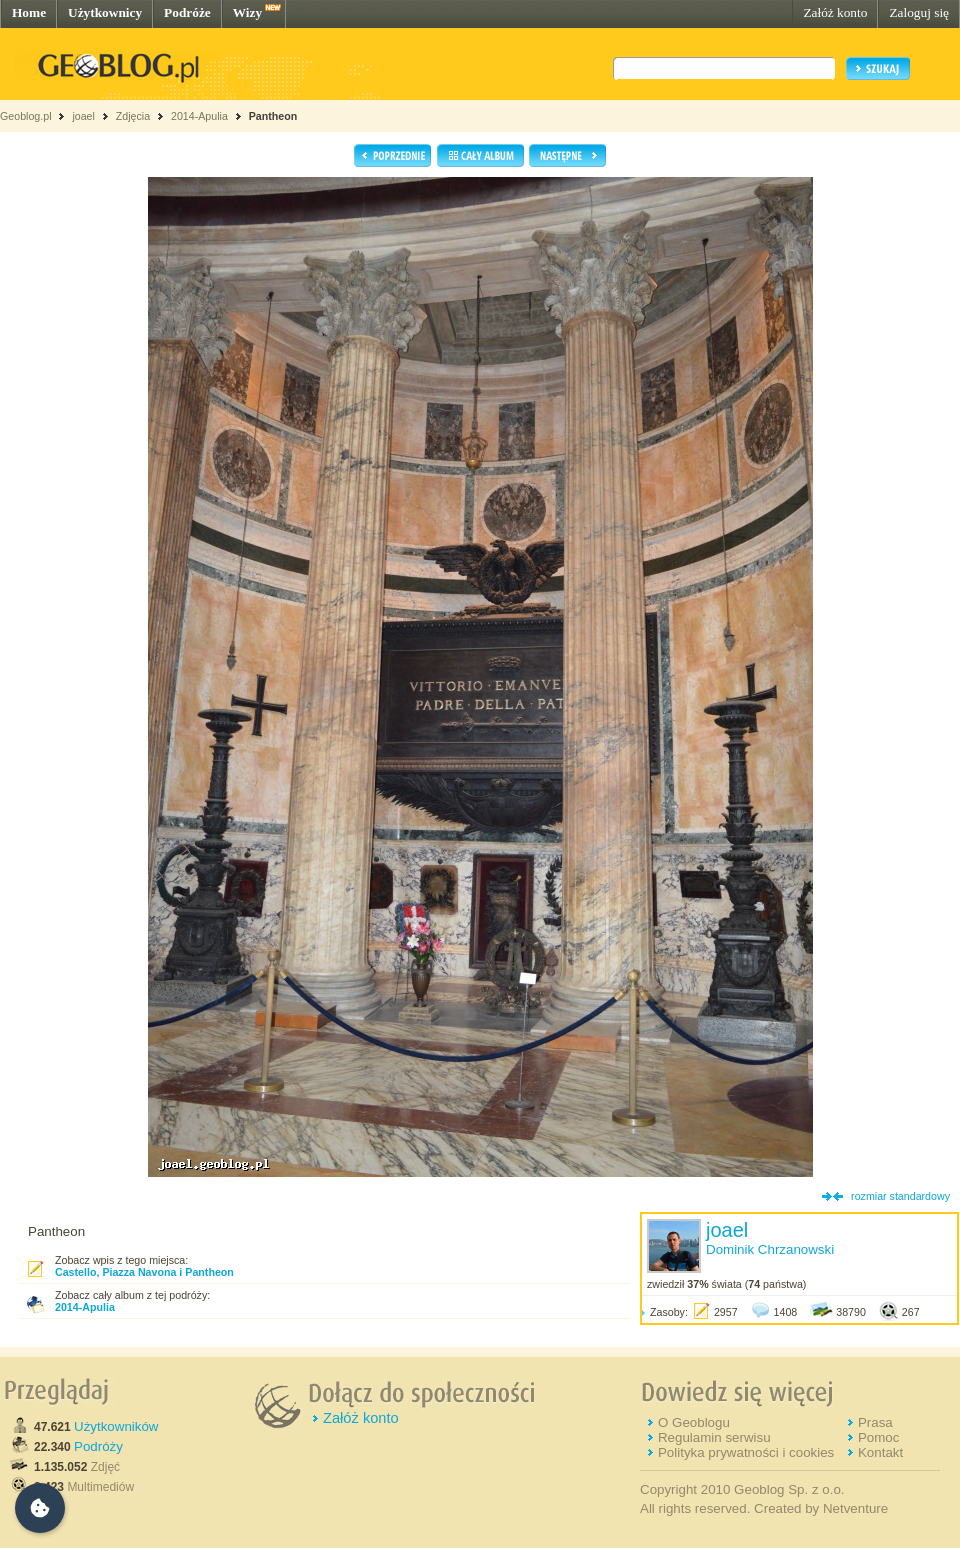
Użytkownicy (105, 12)
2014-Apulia (199, 116)
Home (29, 12)
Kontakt (880, 1452)
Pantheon (273, 116)
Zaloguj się (919, 12)
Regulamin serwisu (714, 1437)
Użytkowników (116, 1426)
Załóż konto (835, 12)
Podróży (98, 1446)
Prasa (875, 1422)
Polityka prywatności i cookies (746, 1452)
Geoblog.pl (26, 116)
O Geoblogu (694, 1422)
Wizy (247, 12)
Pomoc (878, 1437)
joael (83, 116)
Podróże (187, 12)
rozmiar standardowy (900, 1196)
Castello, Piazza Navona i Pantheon (144, 1272)
